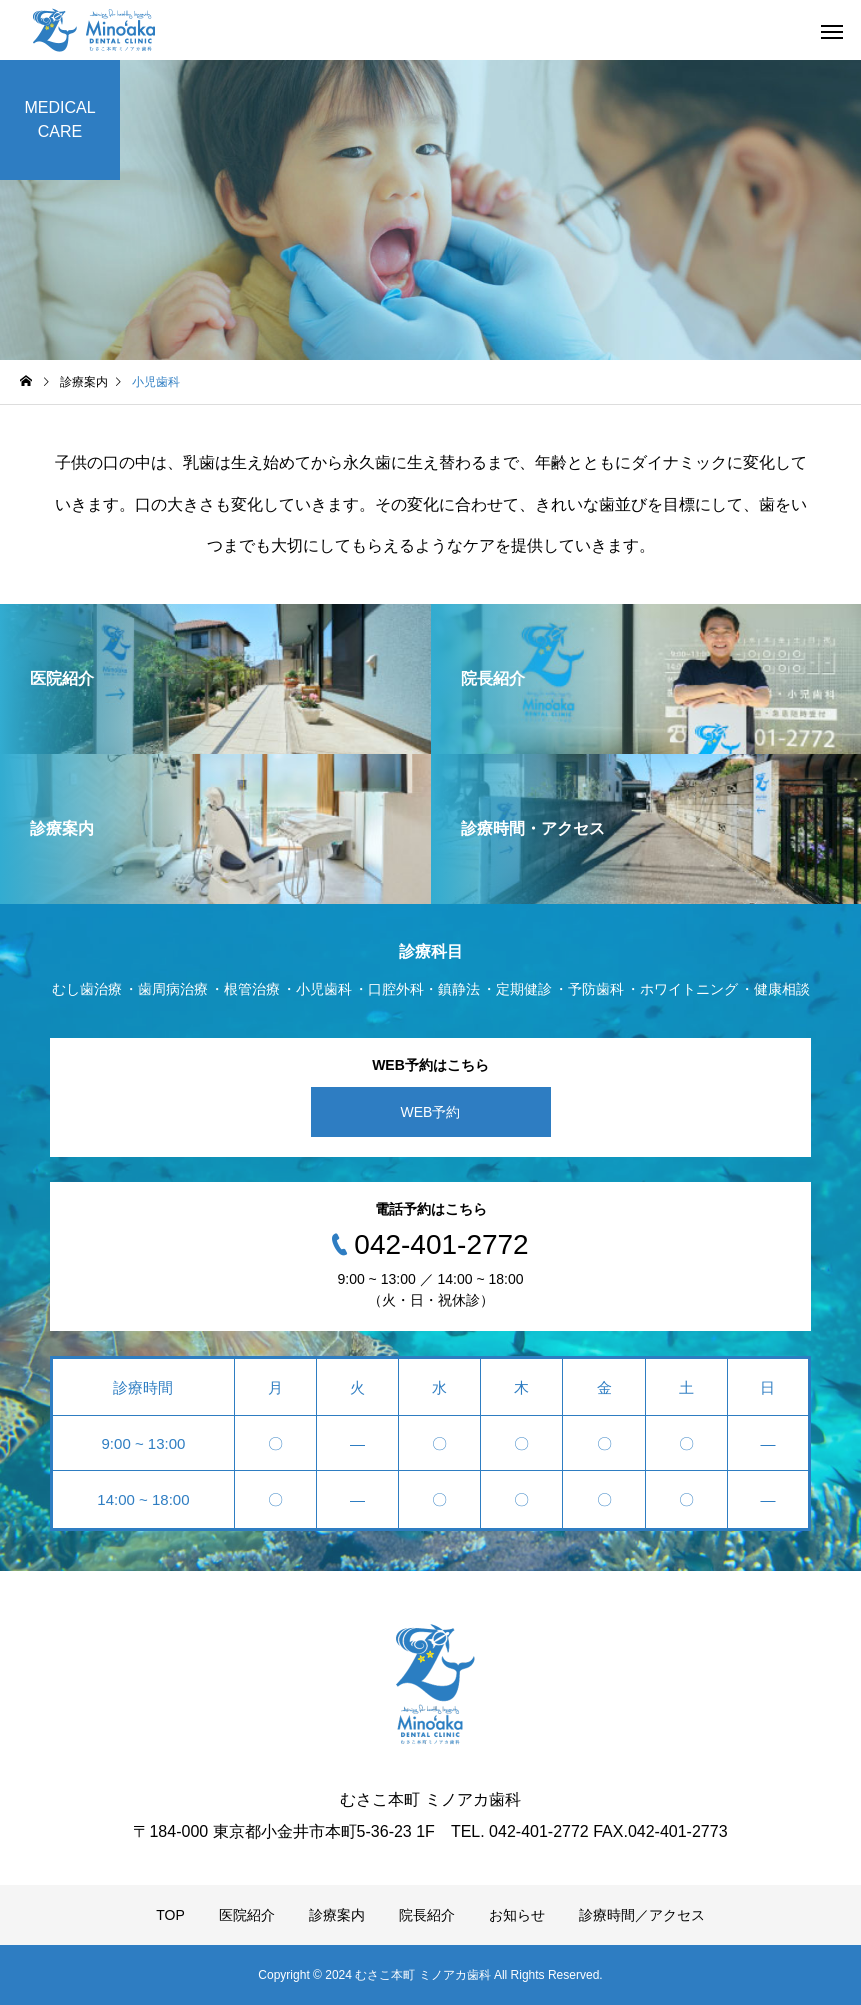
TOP (170, 1915)
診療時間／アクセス (642, 1915)
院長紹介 (427, 1915)
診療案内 (337, 1915)
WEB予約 (431, 1112)
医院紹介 (247, 1915)
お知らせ (517, 1915)
